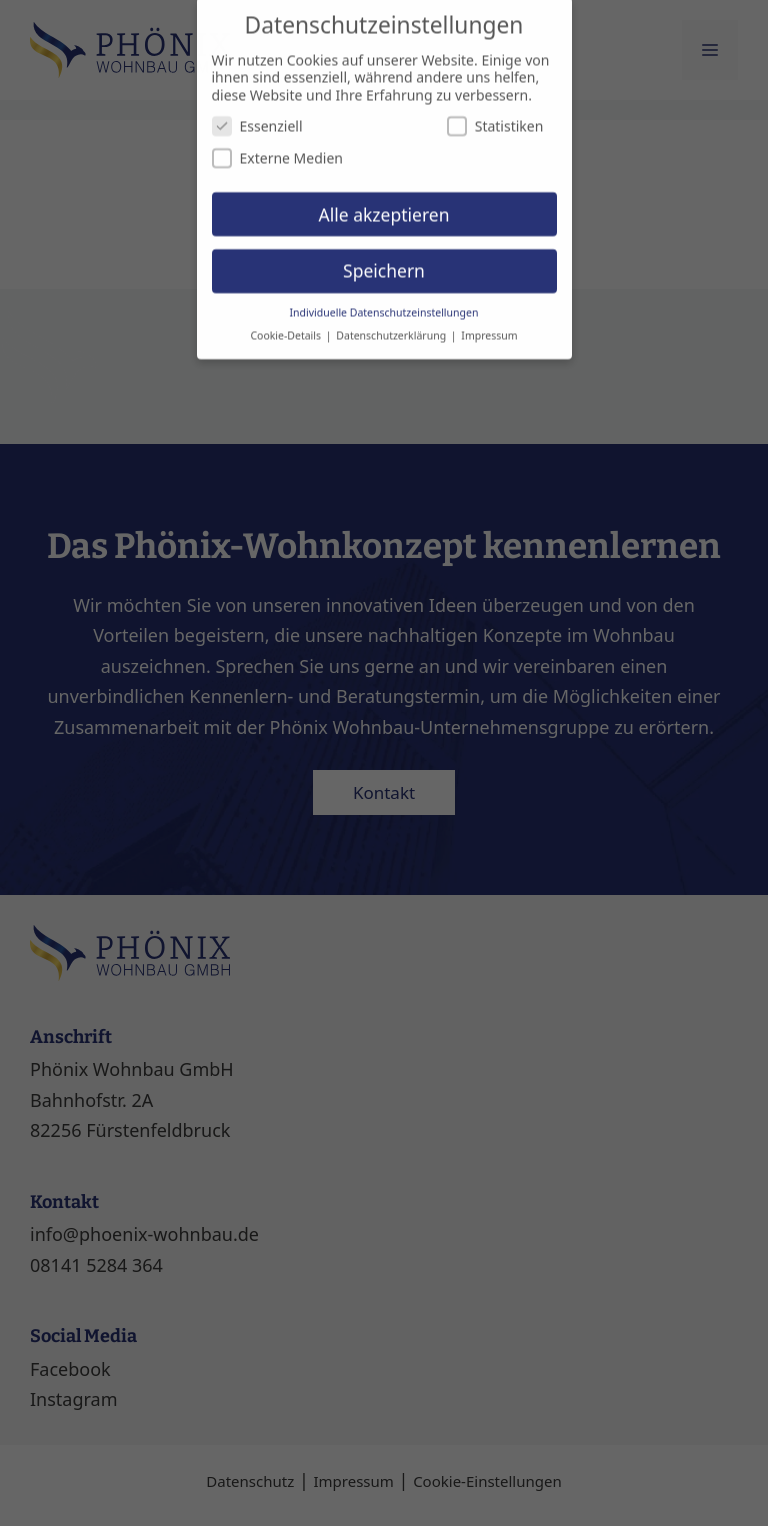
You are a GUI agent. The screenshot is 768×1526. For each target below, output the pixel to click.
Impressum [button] (489, 326)
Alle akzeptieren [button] (384, 204)
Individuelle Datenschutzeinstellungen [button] (384, 303)
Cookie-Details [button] (286, 326)
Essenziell (257, 116)
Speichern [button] (384, 261)
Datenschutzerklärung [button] (392, 326)
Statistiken (495, 116)
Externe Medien (277, 148)
